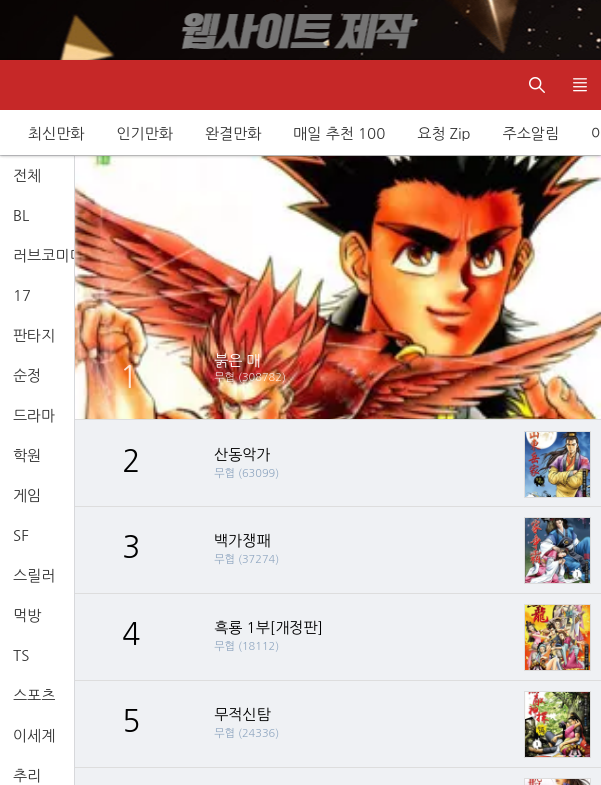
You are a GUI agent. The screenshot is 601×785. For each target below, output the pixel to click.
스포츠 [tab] (34, 695)
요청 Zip (443, 133)
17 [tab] (22, 295)
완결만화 (233, 133)
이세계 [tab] (34, 735)
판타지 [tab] (34, 335)
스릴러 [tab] (34, 575)
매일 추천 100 (339, 133)
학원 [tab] (27, 455)
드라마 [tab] (34, 415)
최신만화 (56, 133)
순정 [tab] (27, 375)
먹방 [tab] (27, 615)
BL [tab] (21, 215)
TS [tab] (21, 655)
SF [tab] (21, 535)
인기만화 (144, 133)
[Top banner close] (576, 30)
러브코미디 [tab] (43, 255)
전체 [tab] (27, 175)
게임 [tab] (27, 495)
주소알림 (531, 133)
